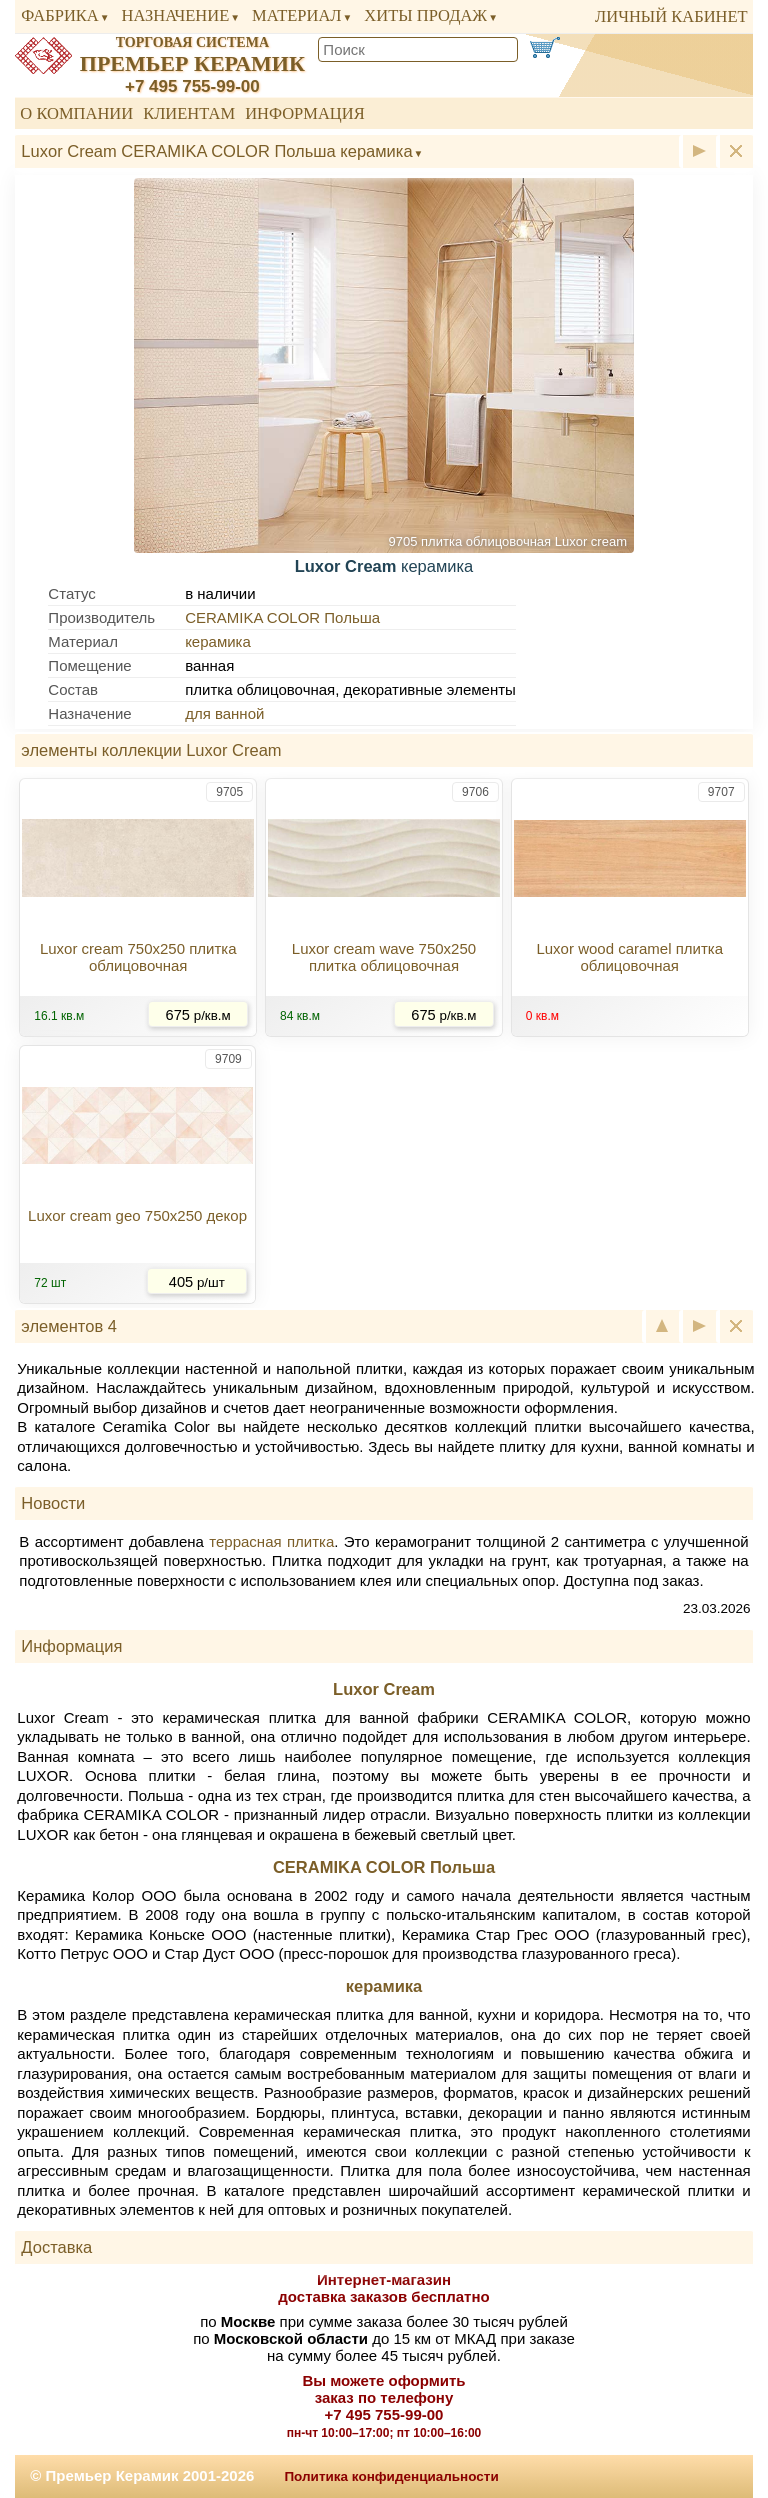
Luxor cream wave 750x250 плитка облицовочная (384, 957)
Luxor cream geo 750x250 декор (137, 1215)
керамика (218, 641)
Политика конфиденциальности (391, 2476)
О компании (76, 113)
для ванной (224, 713)
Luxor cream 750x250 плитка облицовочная (138, 957)
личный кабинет (671, 16)
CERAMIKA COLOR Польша (282, 617)
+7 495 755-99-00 (192, 86)
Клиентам (189, 113)
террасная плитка (271, 1541)
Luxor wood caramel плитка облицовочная (629, 957)
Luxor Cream (384, 1689)
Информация (305, 113)
